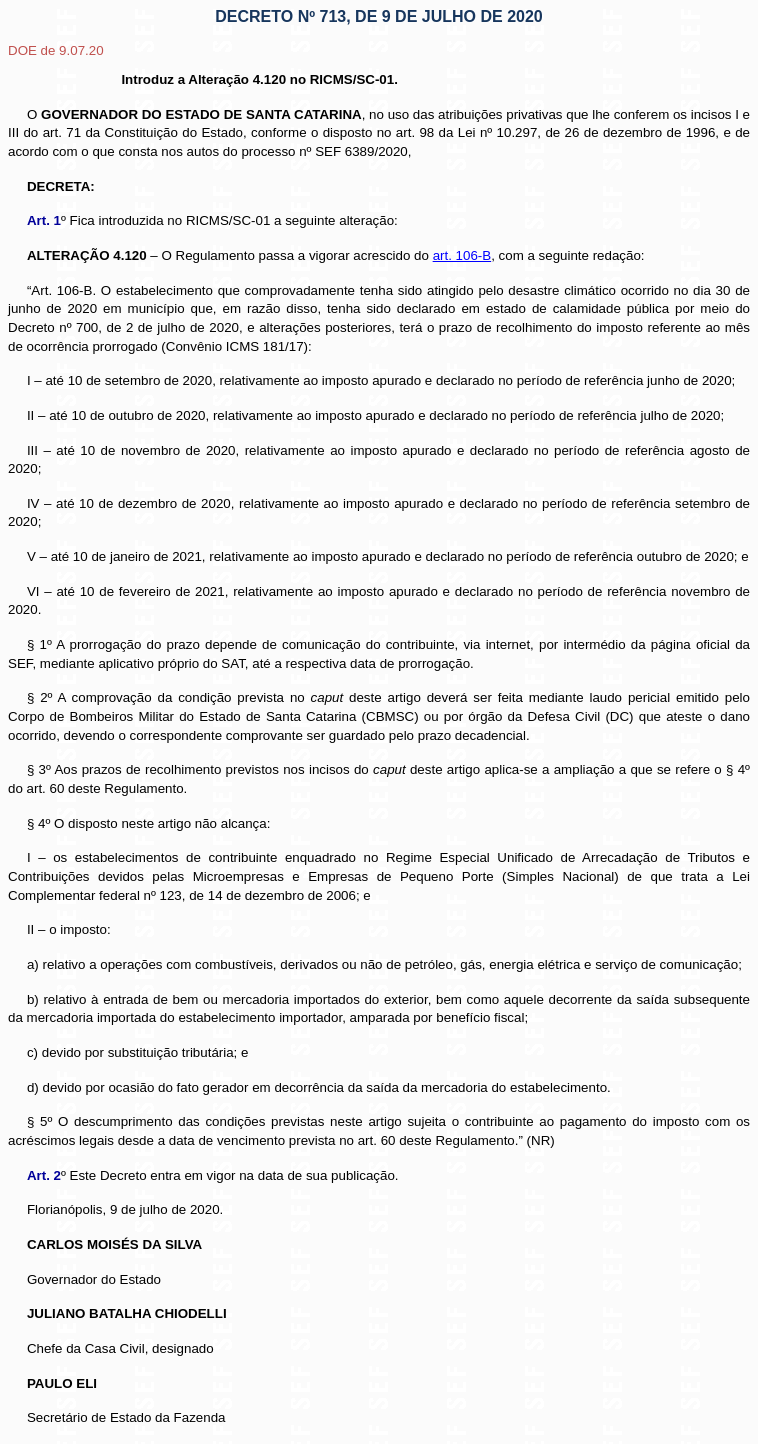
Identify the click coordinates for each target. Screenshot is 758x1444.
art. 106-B (462, 255)
